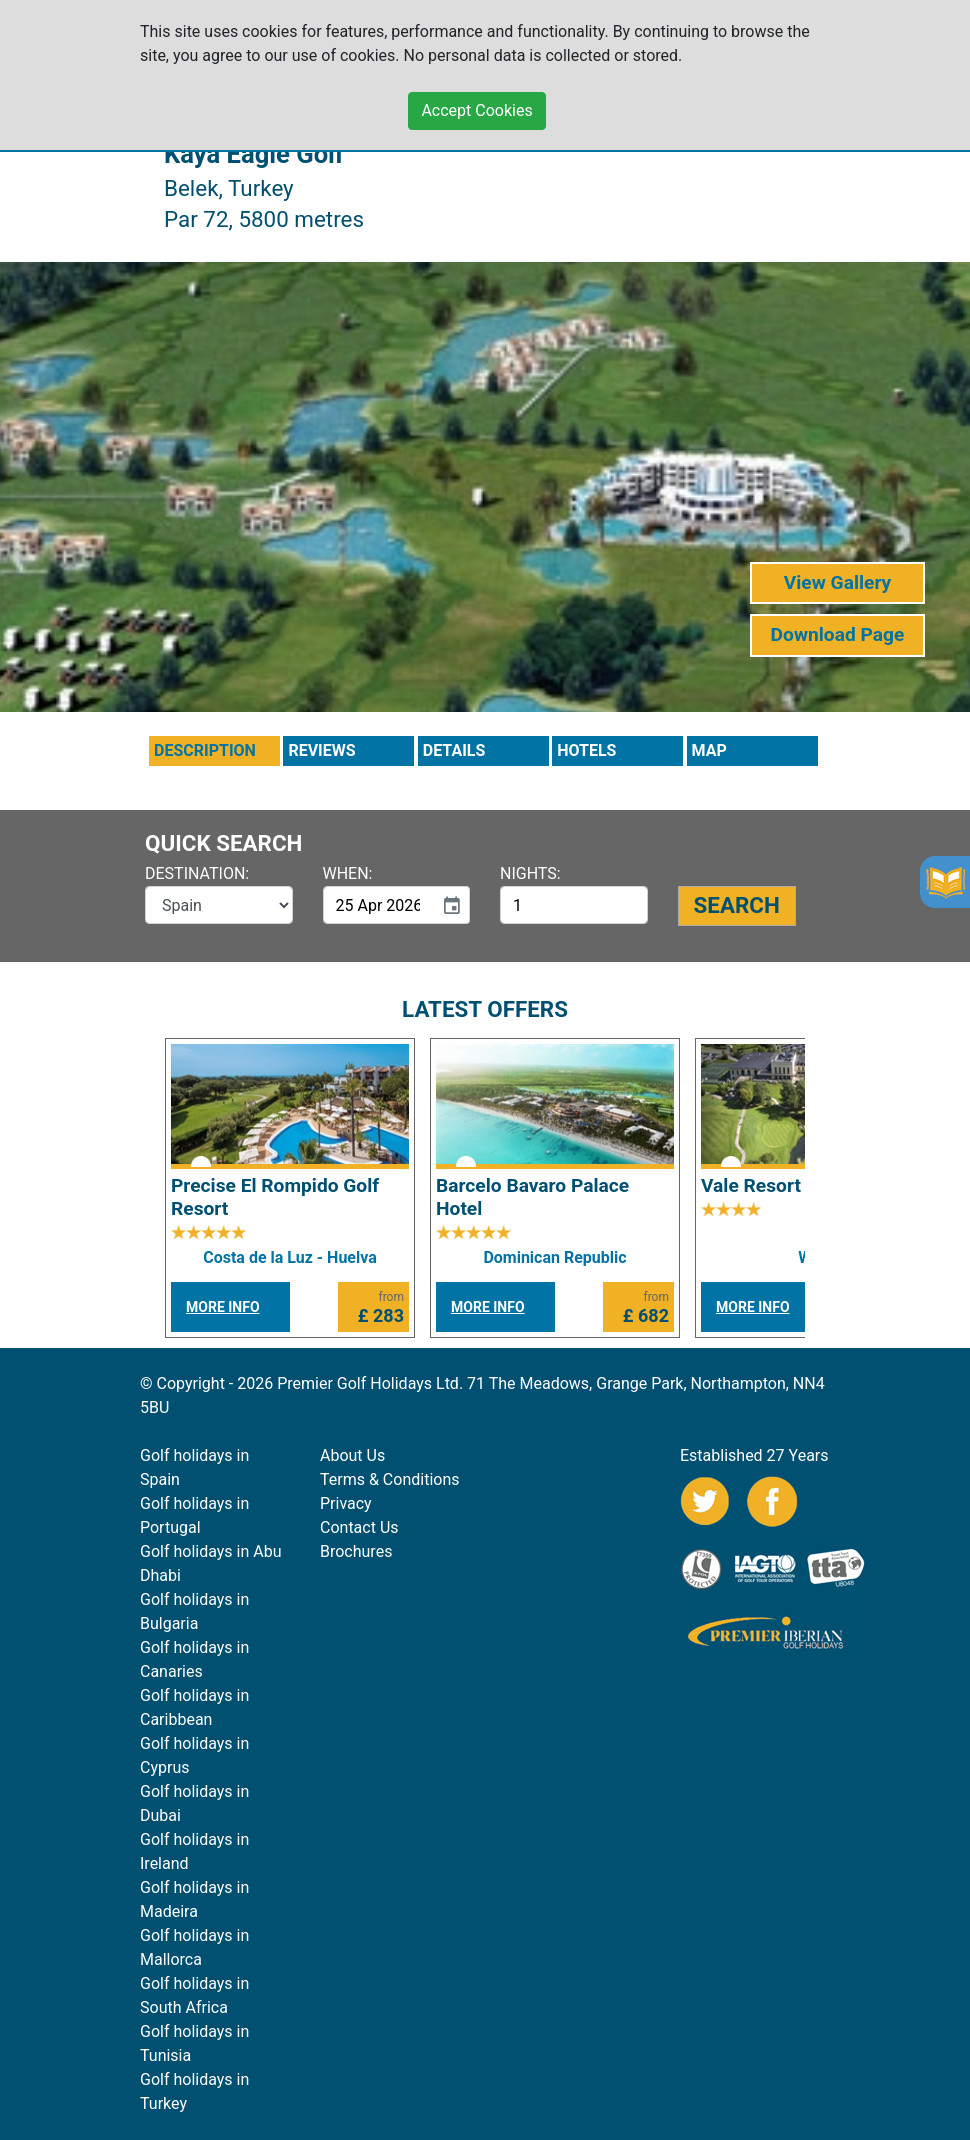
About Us (352, 1455)
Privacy (346, 1503)
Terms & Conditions (390, 1479)
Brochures (356, 1551)
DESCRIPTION (205, 750)
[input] (378, 905)
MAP (709, 750)
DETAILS (454, 750)
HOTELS (586, 750)
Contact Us (359, 1527)
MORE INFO (223, 1307)
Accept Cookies (476, 110)
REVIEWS (321, 750)
